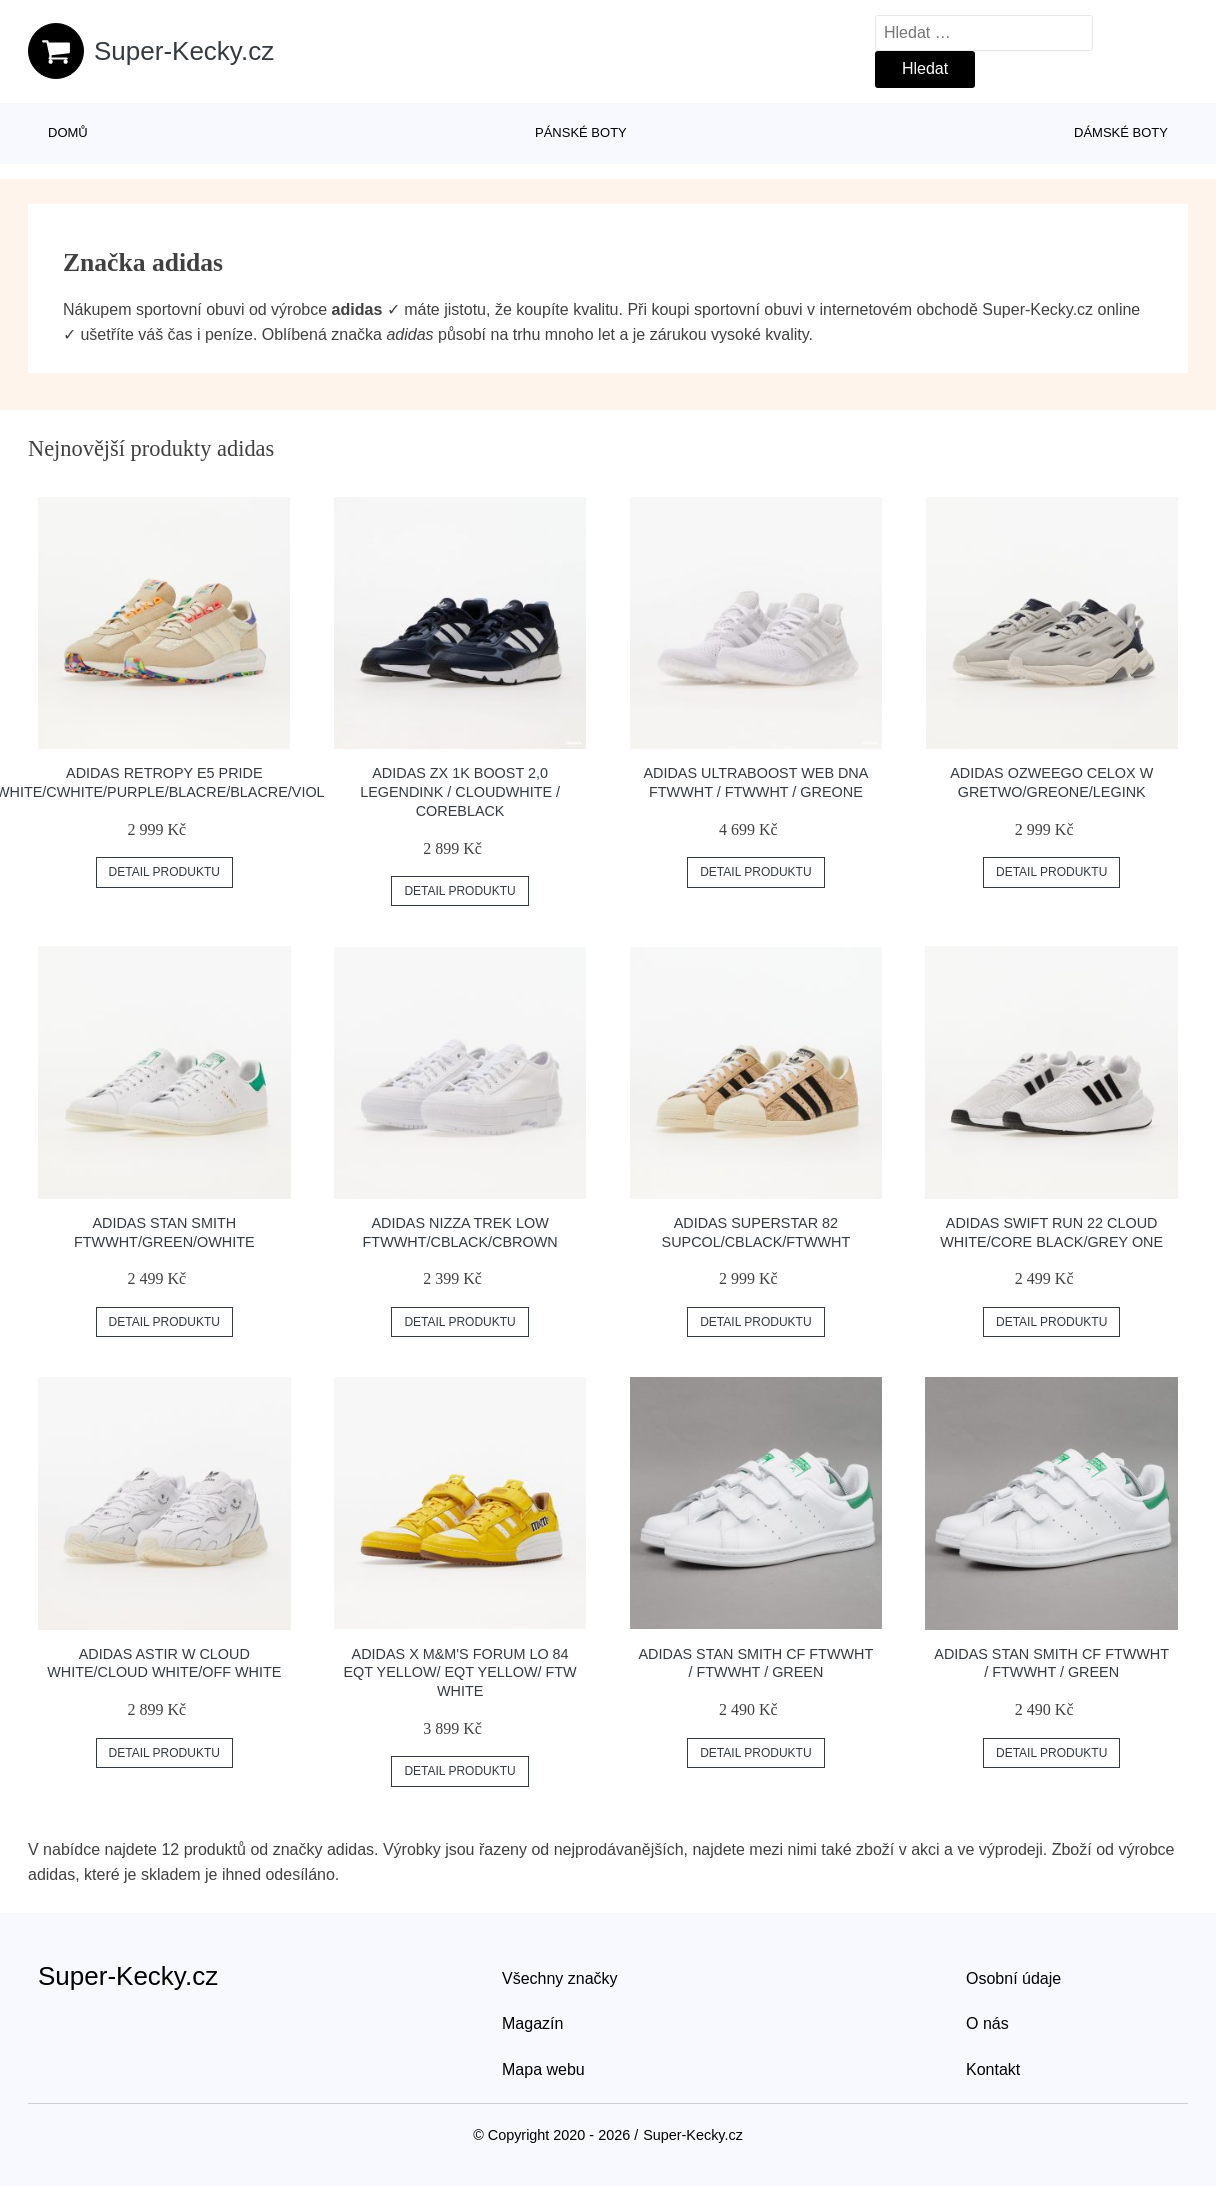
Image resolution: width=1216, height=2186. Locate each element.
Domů (68, 132)
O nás (987, 2023)
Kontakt (993, 2069)
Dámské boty (1121, 132)
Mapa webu (543, 2069)
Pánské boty (581, 132)
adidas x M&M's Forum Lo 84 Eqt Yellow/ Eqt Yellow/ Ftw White (459, 1672)
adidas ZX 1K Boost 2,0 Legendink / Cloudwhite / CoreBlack (460, 791)
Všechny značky (560, 1978)
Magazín (532, 2023)
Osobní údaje (1013, 1978)
